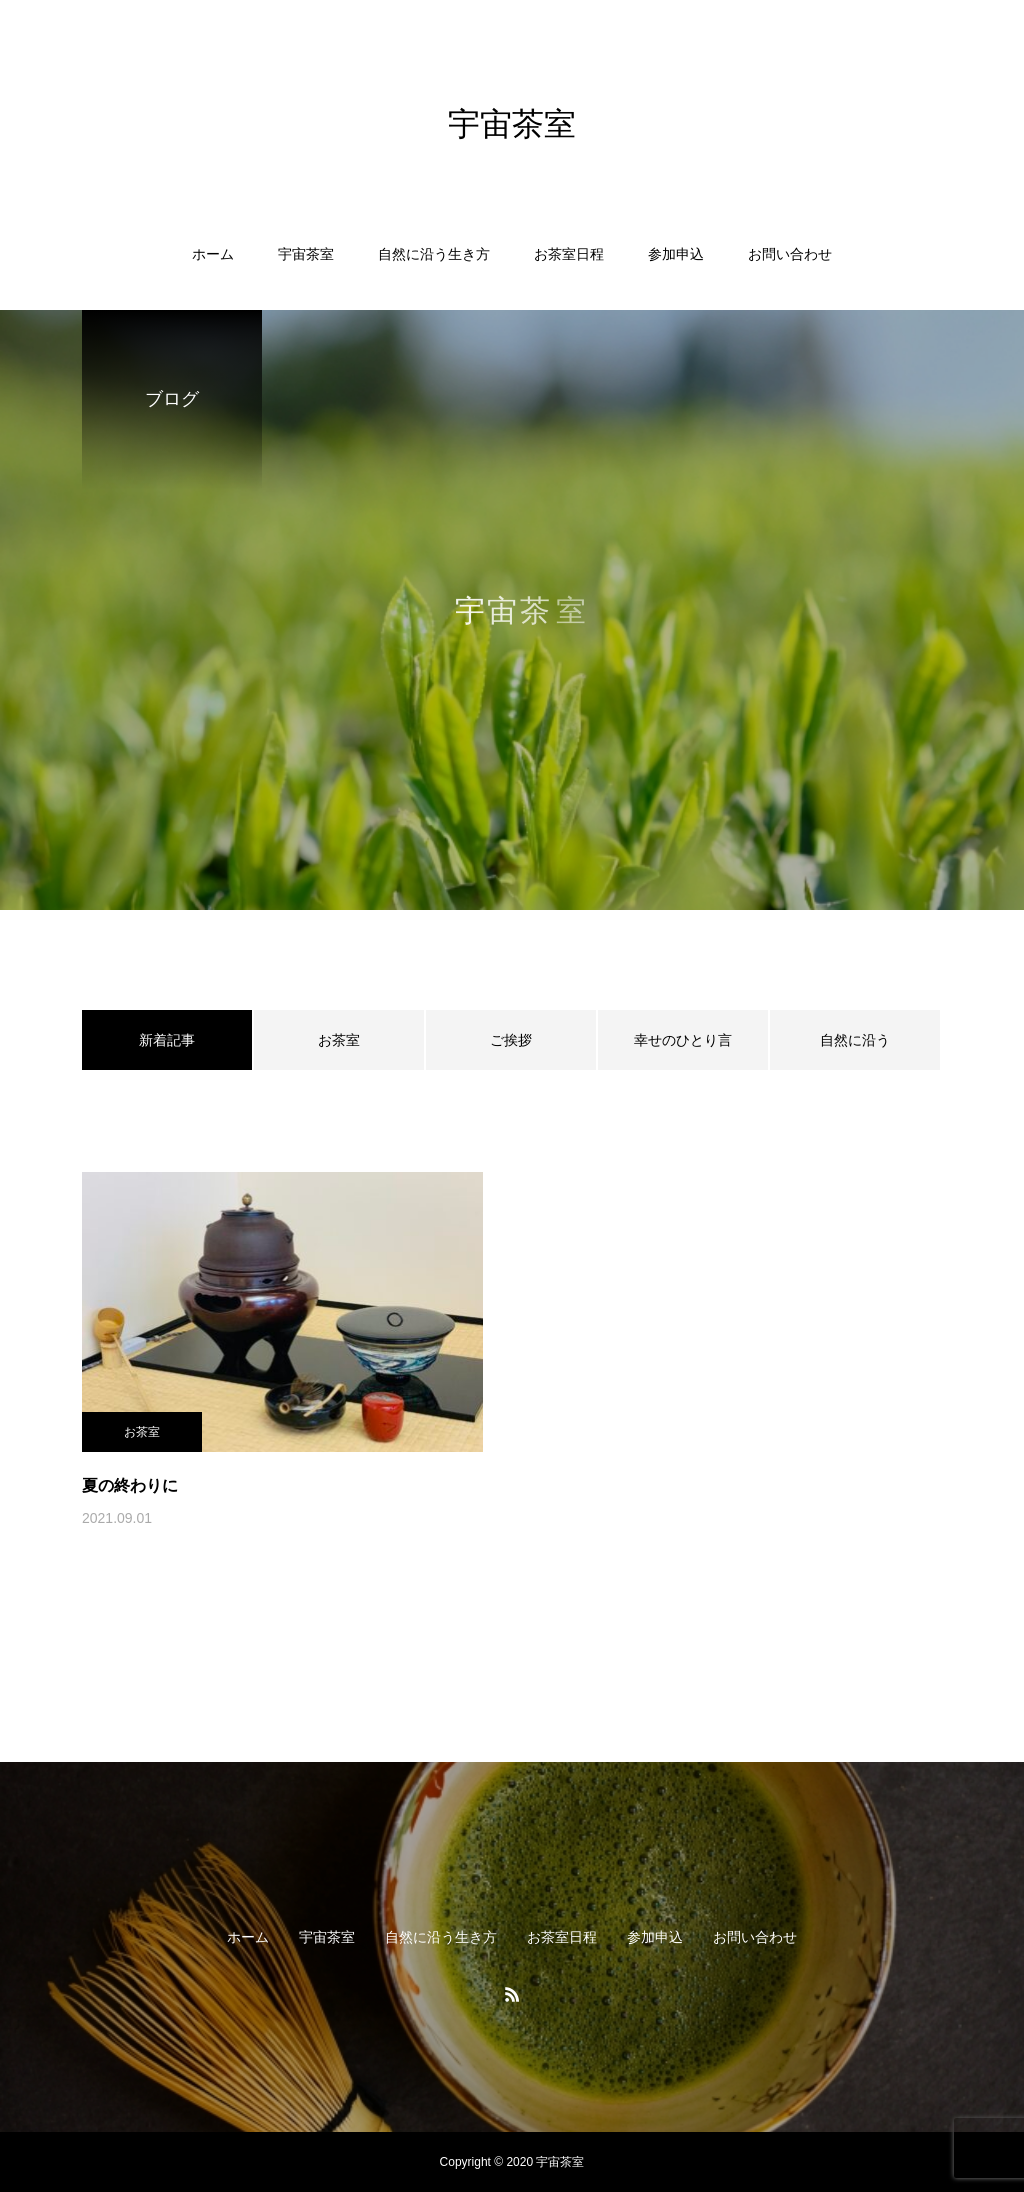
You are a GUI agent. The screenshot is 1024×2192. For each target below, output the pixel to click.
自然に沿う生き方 (434, 254)
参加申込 (676, 254)
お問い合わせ (790, 254)
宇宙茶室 (306, 254)
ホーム (213, 254)
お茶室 (339, 1040)
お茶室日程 (569, 254)
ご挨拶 (511, 1040)
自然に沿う (855, 1040)
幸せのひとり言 (683, 1040)
